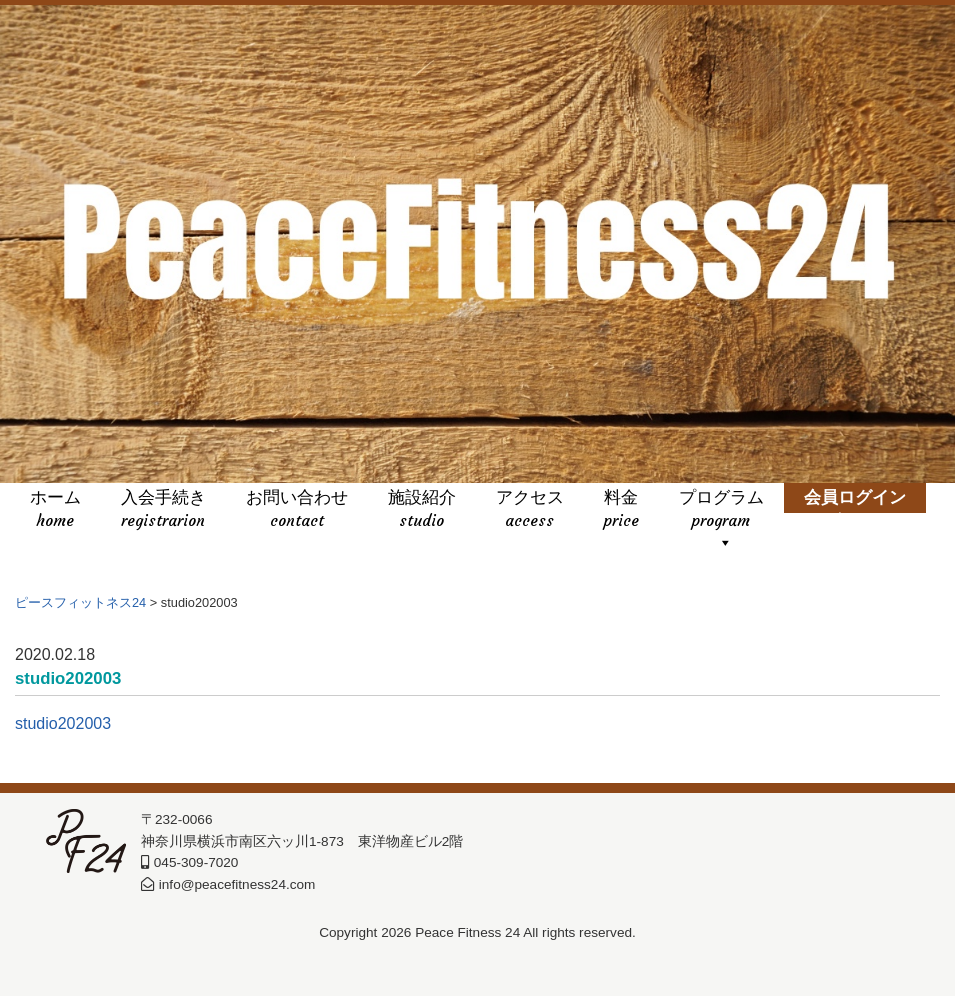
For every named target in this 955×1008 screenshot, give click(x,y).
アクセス (530, 510)
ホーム (55, 510)
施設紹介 (422, 510)
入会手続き (163, 510)
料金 (621, 510)
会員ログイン (855, 510)
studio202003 (63, 753)
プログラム (721, 510)
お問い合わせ (297, 510)
